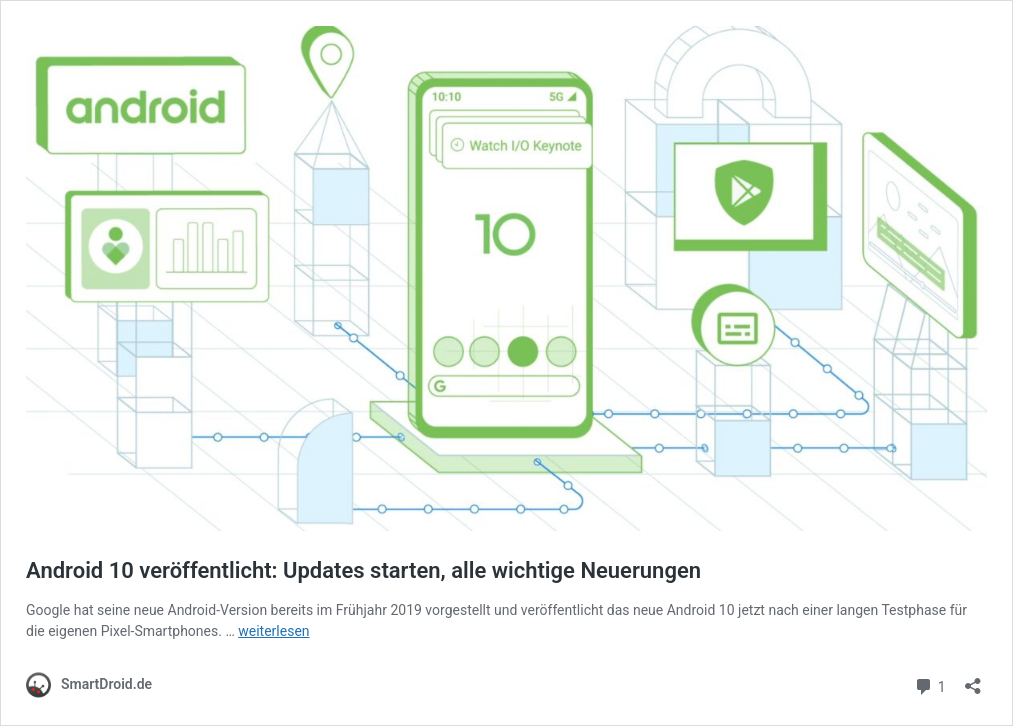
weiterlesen (273, 631)
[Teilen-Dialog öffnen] (973, 679)
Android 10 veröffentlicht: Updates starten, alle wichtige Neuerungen (363, 570)
